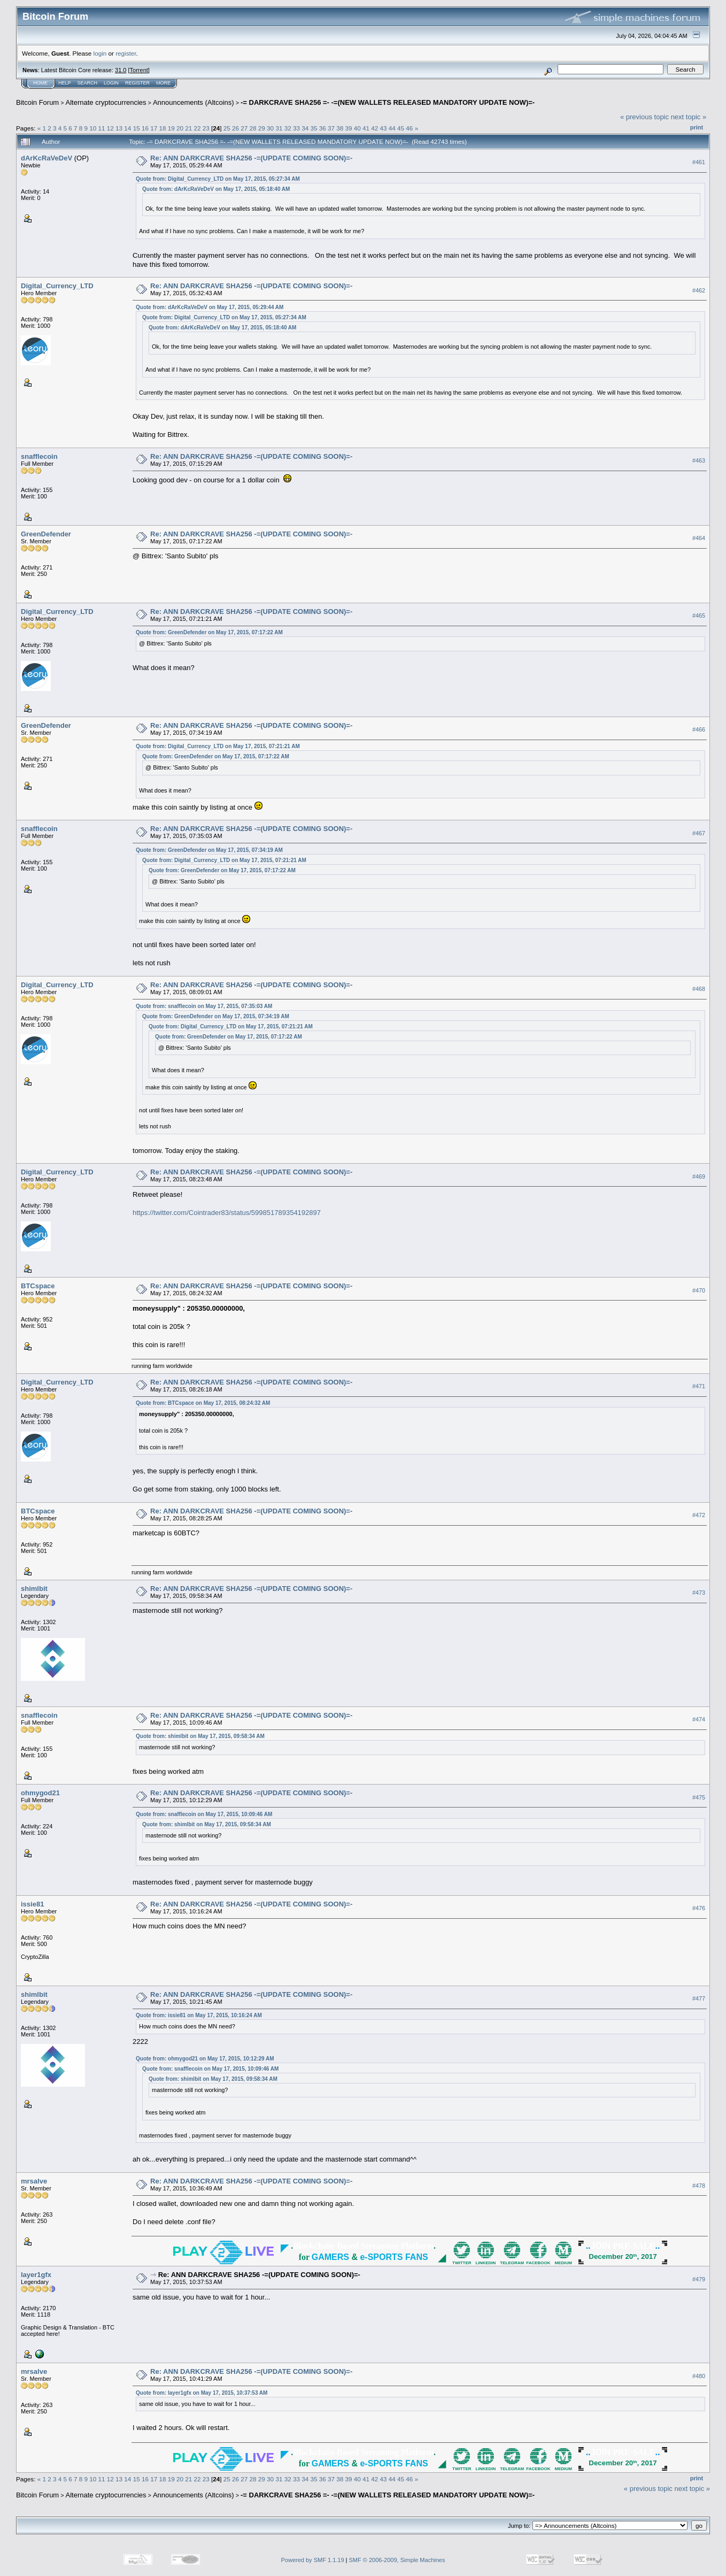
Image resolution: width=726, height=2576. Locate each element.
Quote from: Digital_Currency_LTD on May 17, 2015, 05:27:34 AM (218, 179)
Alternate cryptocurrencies (106, 102)
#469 (698, 1176)
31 (278, 128)
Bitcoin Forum (37, 102)
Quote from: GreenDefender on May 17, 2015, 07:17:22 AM (209, 632)
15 (136, 128)
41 (365, 128)
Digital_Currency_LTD (57, 286)
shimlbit (34, 1589)
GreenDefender (46, 534)
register (125, 53)
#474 (698, 1719)
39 (348, 128)
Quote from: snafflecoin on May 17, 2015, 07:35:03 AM (204, 1006)
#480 (698, 2376)
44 (392, 128)
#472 (698, 1515)
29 (261, 128)
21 (188, 128)
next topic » (689, 117)
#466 (698, 729)
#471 (698, 1386)
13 (118, 128)
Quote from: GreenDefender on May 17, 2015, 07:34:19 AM (209, 850)
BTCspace (38, 1286)
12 (110, 128)
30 (270, 128)
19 (171, 128)
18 (162, 128)
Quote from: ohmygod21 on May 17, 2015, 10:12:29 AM (205, 2059)
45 (400, 128)
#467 (698, 833)
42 (374, 128)
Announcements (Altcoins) (193, 102)
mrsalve (34, 2181)
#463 (698, 460)
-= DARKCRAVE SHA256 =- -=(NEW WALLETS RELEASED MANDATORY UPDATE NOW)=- (388, 102)
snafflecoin (39, 456)
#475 (698, 1797)
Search (88, 83)
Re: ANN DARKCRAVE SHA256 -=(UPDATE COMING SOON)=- (251, 158)
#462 (698, 290)
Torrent (139, 70)
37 (331, 128)
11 (101, 128)
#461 (698, 162)
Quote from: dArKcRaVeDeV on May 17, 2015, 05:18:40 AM (216, 189)
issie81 (32, 1904)
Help (64, 83)
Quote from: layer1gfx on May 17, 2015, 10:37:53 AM (201, 2393)
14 (127, 128)
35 (313, 128)
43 (383, 128)
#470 (698, 1290)
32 (287, 128)
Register (137, 83)
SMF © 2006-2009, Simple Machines (397, 2560)
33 (296, 128)
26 (235, 128)
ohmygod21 (40, 1793)
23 (206, 128)
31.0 (120, 70)
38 (339, 128)
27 (244, 128)
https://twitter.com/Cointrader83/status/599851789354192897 (227, 1213)
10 (92, 128)
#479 (698, 2279)
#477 (698, 1998)
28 (253, 128)
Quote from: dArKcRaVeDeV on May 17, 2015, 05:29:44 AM (209, 307)
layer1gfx (36, 2275)
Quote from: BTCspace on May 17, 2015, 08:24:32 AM (203, 1403)
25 (226, 128)
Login (111, 83)
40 (357, 128)
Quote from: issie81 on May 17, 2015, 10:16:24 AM (199, 2015)
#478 (698, 2185)
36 (322, 128)
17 (153, 128)
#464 (698, 538)
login (100, 53)
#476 (698, 1908)
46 (409, 128)
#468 (698, 989)
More (163, 83)
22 (197, 128)
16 (145, 128)
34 (305, 128)
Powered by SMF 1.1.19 (312, 2560)
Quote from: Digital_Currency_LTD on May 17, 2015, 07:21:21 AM (218, 746)
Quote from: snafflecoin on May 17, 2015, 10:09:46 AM (204, 1814)
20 (179, 128)
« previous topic (644, 117)
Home (40, 83)
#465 (698, 615)
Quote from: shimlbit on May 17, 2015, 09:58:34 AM (200, 1736)
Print (696, 127)
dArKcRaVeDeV (46, 158)
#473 (698, 1592)
